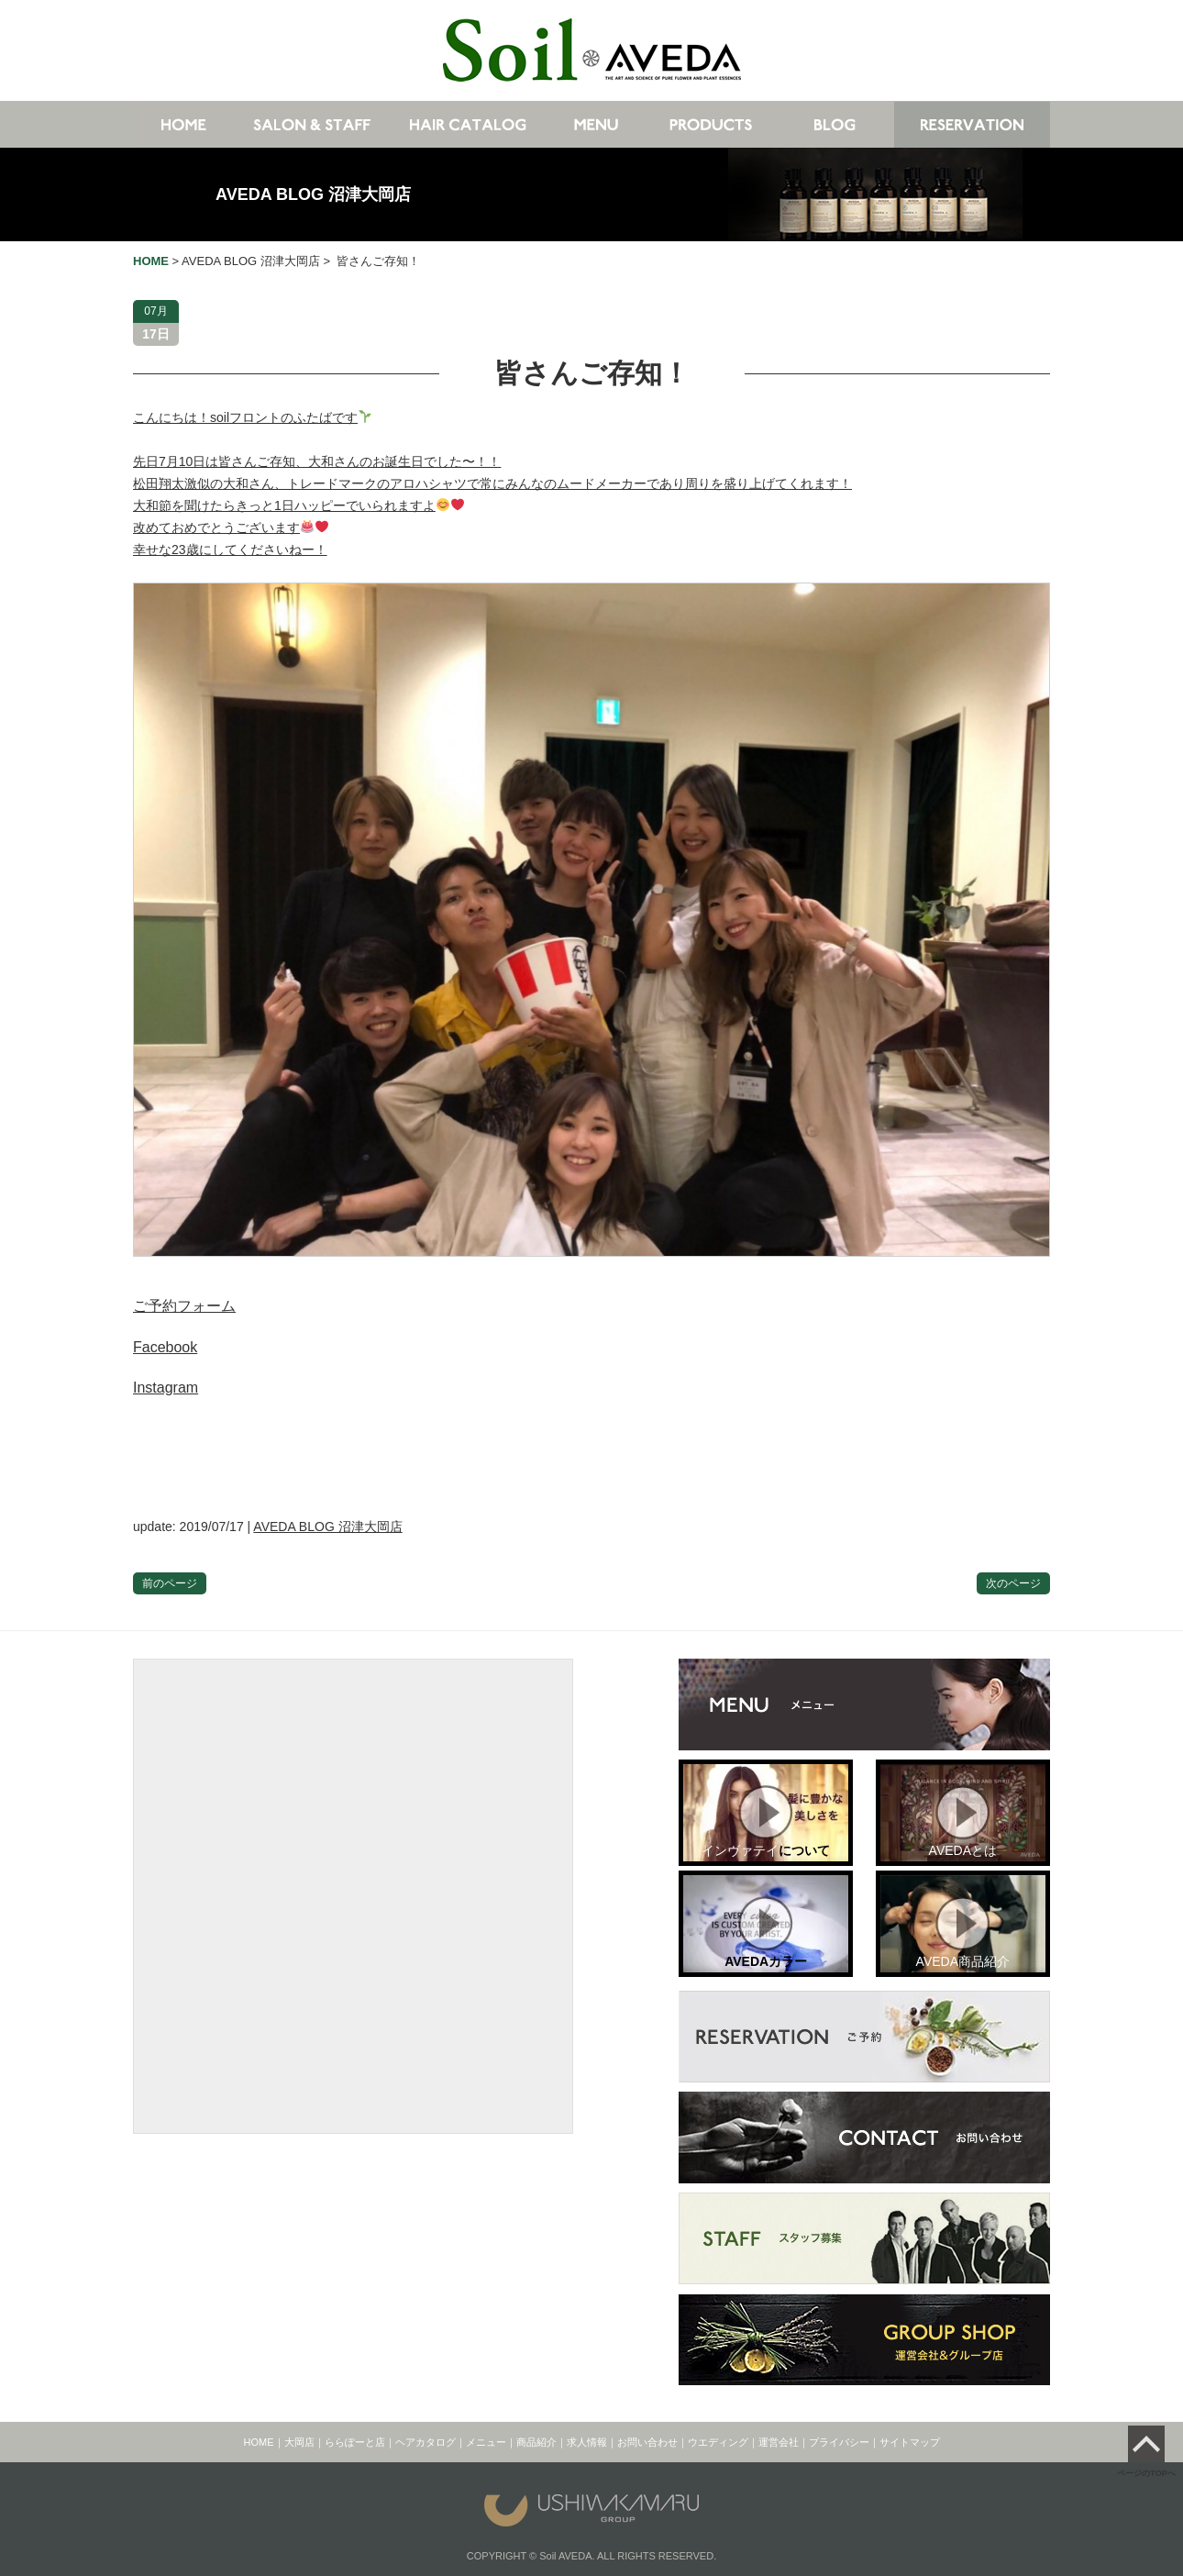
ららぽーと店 (355, 2442)
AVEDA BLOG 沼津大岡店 (313, 194)
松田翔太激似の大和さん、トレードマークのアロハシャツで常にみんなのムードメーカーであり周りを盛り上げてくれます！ (492, 483)
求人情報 (587, 2442)
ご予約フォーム (184, 1306)
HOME (259, 2442)
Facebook (165, 1347)
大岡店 (299, 2442)
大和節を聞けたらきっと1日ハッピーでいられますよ (298, 505)
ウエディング (718, 2442)
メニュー (486, 2442)
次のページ (1013, 1583)
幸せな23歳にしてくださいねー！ (230, 549)
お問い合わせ (647, 2442)
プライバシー (839, 2442)
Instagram (165, 1387)
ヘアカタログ (425, 2442)
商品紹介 (536, 2442)
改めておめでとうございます (230, 527)
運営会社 (778, 2442)
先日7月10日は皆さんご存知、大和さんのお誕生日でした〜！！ (317, 461)
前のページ (169, 1583)
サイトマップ (909, 2442)
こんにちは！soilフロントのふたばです (252, 417)
